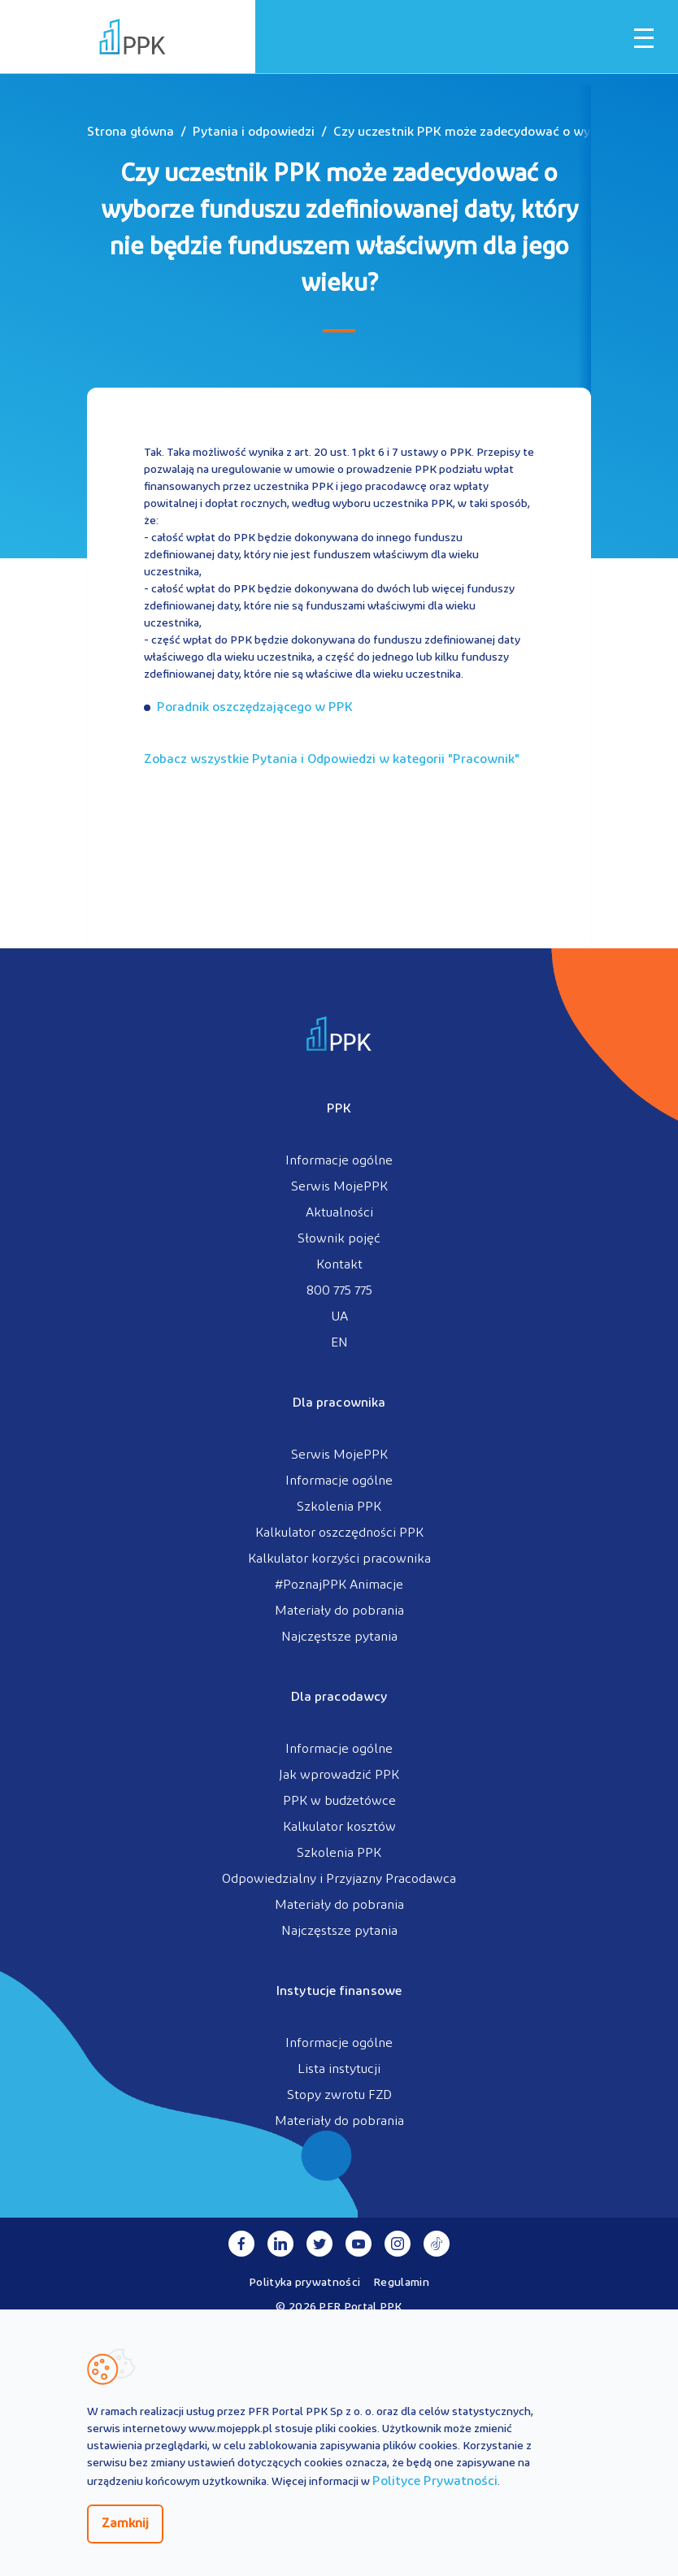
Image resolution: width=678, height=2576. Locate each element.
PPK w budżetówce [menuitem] (339, 1801)
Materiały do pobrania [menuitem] (339, 1611)
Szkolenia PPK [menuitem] (339, 1507)
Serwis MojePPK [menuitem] (339, 1187)
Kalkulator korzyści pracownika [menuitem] (339, 1559)
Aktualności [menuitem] (339, 1213)
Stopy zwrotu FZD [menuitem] (339, 2095)
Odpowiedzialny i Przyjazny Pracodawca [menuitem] (339, 1879)
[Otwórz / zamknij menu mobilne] (644, 38)
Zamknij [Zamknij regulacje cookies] (125, 2523)
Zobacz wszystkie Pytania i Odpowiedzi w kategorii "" (331, 759)
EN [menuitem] (339, 1343)
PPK (339, 1109)
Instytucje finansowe (339, 1991)
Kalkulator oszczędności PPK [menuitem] (339, 1533)
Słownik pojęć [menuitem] (339, 1239)
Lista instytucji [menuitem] (339, 2069)
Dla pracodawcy (339, 1697)
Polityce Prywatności (435, 2481)
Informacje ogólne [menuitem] (339, 1161)
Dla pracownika (339, 1403)
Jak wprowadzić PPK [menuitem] (339, 1775)
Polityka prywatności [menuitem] (304, 2283)
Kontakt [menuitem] (339, 1265)
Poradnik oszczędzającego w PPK (255, 707)
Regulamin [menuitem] (401, 2283)
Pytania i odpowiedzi (254, 132)
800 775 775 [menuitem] (339, 1291)
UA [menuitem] (339, 1317)
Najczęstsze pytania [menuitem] (339, 1637)
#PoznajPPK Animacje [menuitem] (339, 1585)
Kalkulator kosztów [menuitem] (339, 1827)
